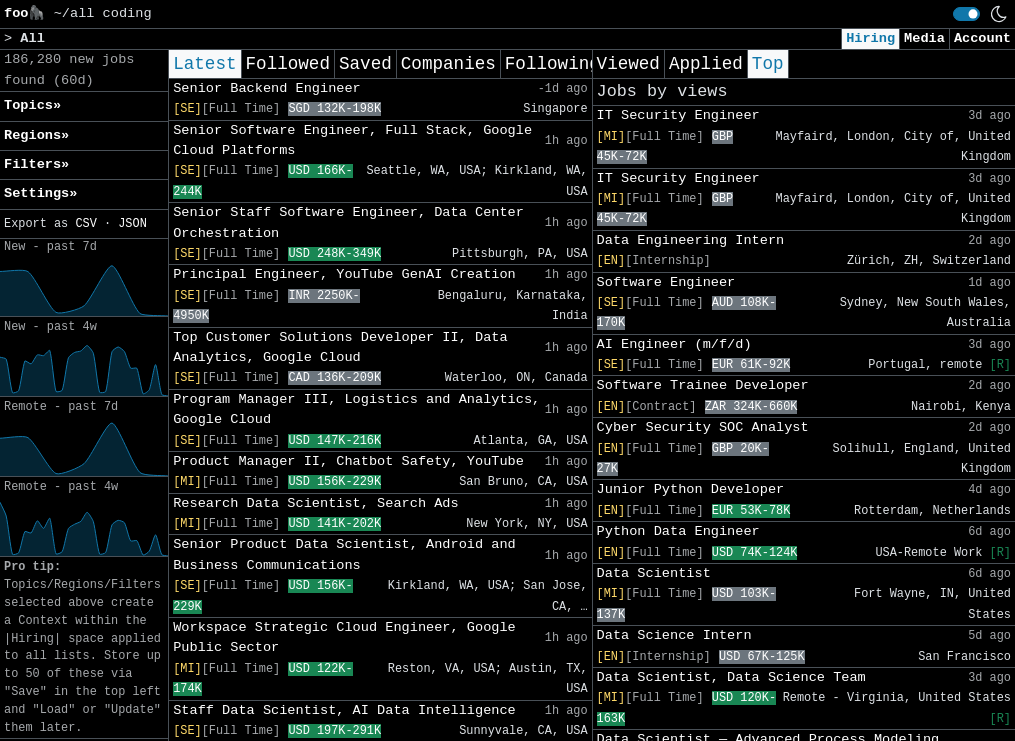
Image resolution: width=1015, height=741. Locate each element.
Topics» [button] (32, 105)
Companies (448, 64)
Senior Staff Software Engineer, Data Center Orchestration (348, 222)
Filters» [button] (36, 164)
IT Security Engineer (678, 115)
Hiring (870, 38)
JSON (132, 224)
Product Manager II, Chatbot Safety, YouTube (348, 461)
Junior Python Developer (691, 489)
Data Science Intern (674, 635)
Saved (365, 64)
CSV (85, 224)
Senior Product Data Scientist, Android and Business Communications (344, 554)
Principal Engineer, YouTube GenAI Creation (344, 274)
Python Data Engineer (678, 531)
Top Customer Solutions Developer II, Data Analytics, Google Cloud (340, 347)
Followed (288, 64)
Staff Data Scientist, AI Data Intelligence (344, 710)
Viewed (628, 64)
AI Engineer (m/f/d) (674, 344)
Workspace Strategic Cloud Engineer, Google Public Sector (344, 637)
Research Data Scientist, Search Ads (316, 503)
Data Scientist (654, 573)
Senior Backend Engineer (267, 88)
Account (982, 38)
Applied (706, 64)
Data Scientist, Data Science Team (731, 677)
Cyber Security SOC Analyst (703, 427)
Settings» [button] (40, 193)
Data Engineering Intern (691, 240)
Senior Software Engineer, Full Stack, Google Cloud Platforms (352, 140)
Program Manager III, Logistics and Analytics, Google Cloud (356, 409)
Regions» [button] (36, 135)
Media (924, 38)
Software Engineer (666, 282)
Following (552, 64)
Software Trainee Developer (703, 385)
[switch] (966, 14)
